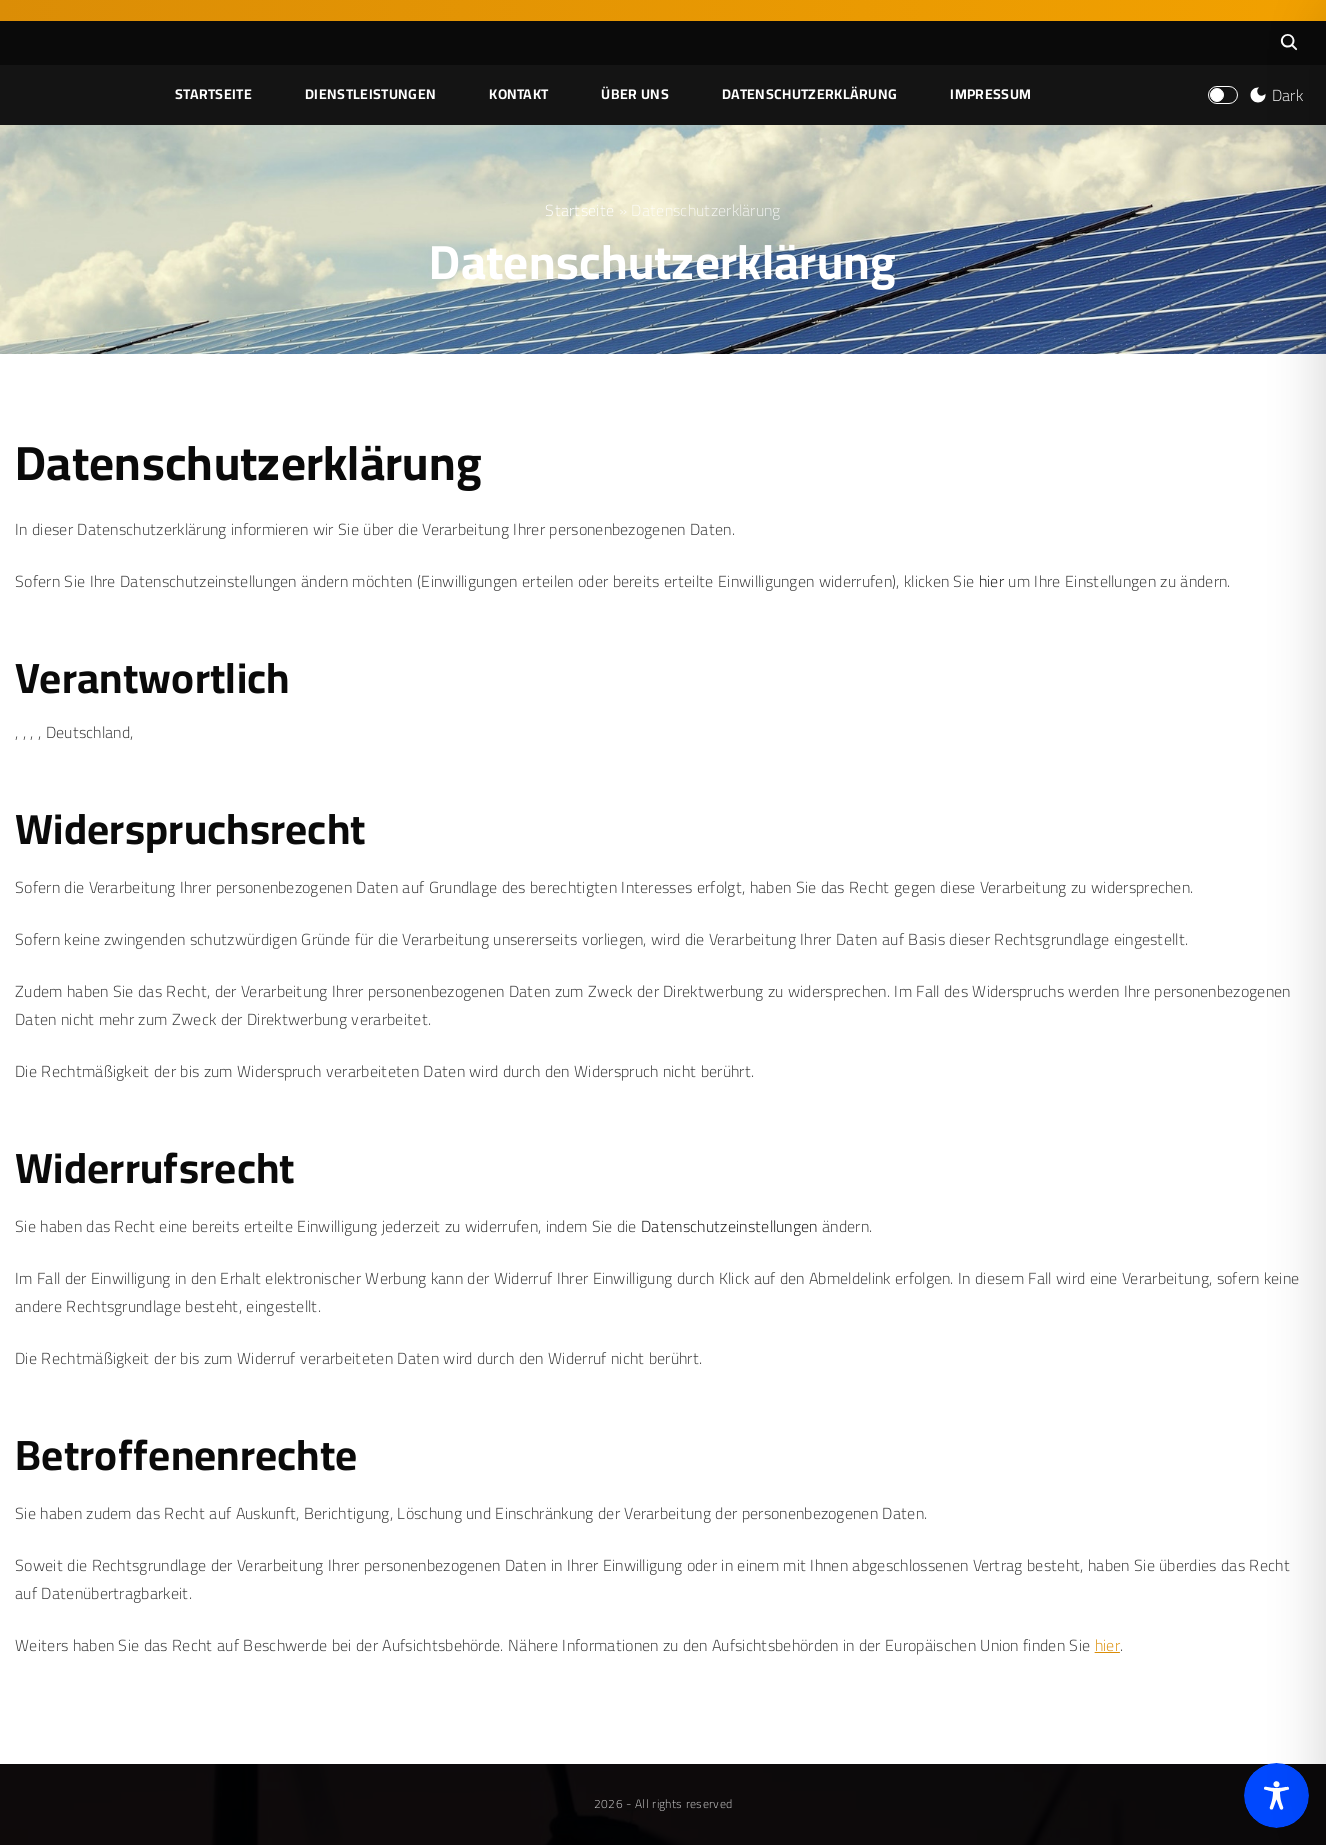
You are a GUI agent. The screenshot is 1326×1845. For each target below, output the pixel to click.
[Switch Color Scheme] (1273, 95)
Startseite (579, 210)
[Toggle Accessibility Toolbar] (1276, 1795)
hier (991, 581)
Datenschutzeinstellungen (729, 1226)
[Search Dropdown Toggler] (1289, 43)
